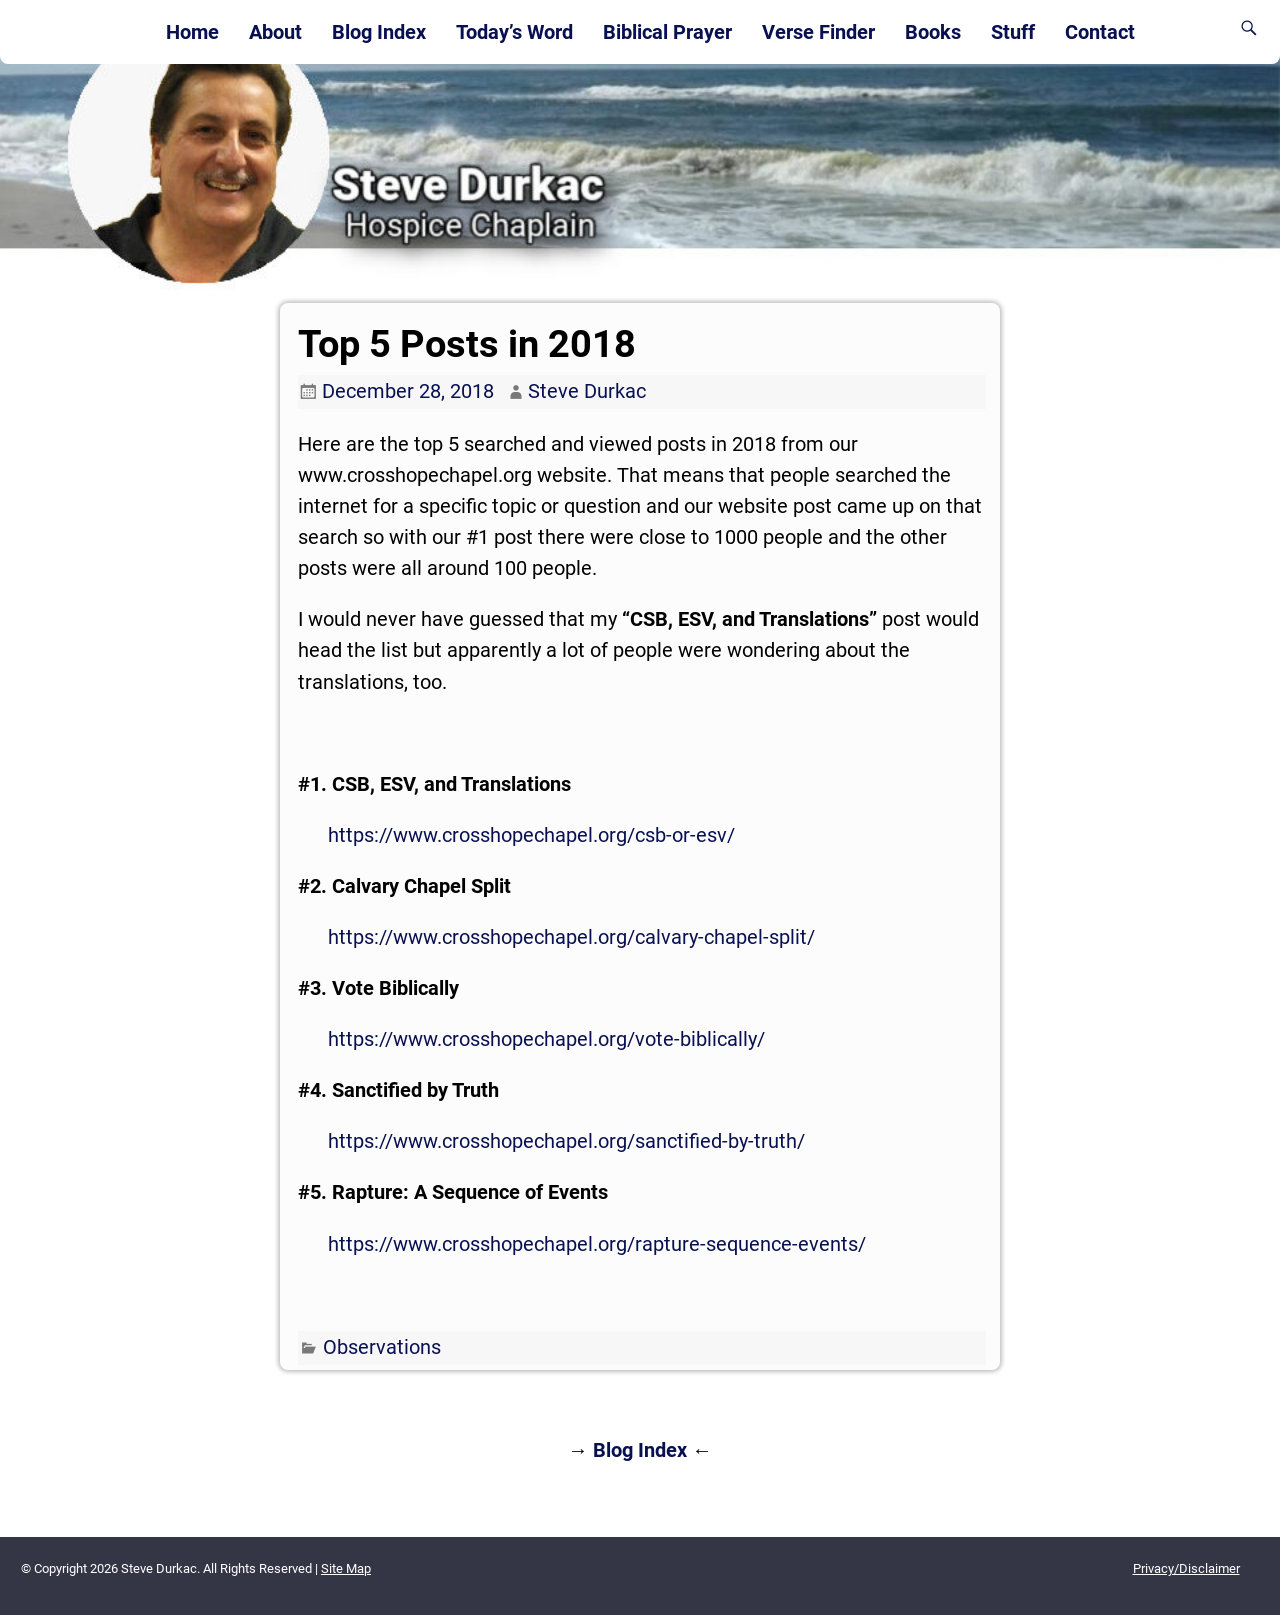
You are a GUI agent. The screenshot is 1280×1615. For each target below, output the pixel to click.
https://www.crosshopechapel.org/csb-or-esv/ (531, 835)
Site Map (346, 1568)
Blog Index (379, 32)
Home (192, 32)
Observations (382, 1347)
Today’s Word (514, 32)
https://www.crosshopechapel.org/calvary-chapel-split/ (571, 937)
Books (933, 32)
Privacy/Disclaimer (1186, 1568)
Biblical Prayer (667, 32)
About (275, 32)
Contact (1100, 32)
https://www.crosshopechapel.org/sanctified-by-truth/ (566, 1141)
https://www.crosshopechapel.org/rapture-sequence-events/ (597, 1244)
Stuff (1013, 32)
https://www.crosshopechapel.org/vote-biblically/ (546, 1039)
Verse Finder (818, 32)
